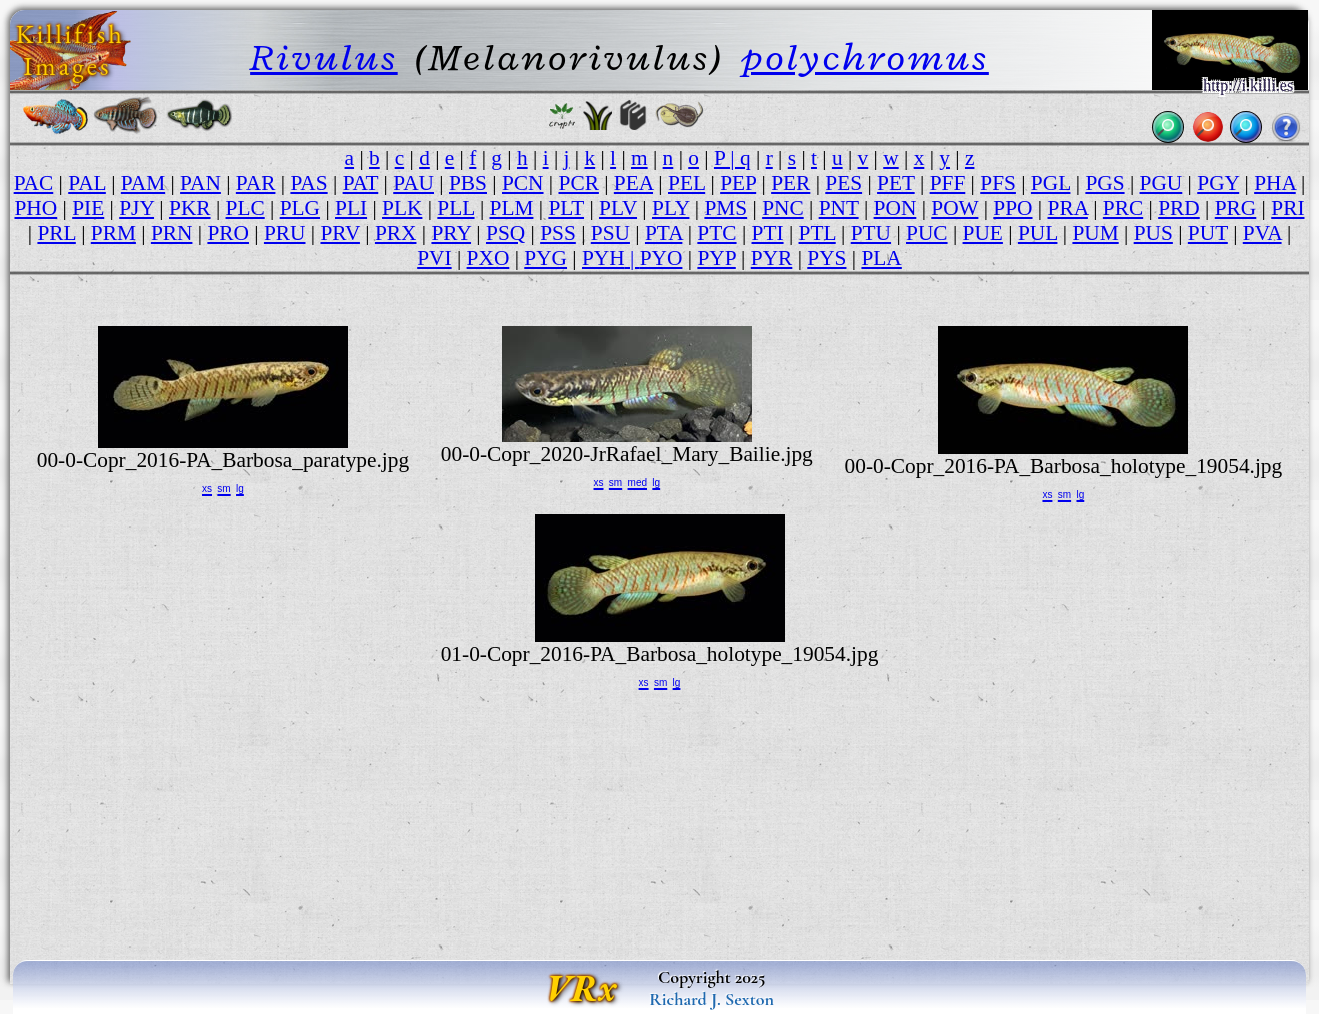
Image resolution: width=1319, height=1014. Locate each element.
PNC (783, 208)
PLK (402, 208)
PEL (686, 183)
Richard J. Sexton (711, 999)
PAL (87, 183)
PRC (1123, 208)
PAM (143, 183)
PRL (56, 233)
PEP (738, 183)
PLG (300, 208)
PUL (1038, 233)
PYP (716, 258)
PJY (136, 208)
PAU (413, 183)
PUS (1153, 233)
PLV (618, 208)
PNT (839, 208)
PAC (34, 183)
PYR (772, 258)
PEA (633, 183)
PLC (245, 208)
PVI (434, 258)
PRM (113, 233)
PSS (558, 233)
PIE (88, 208)
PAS (308, 183)
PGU (1161, 183)
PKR (190, 208)
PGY (1218, 183)
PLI (351, 208)
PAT (361, 183)
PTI (768, 233)
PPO (1012, 208)
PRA (1068, 208)
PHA (1275, 183)
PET (896, 183)
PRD (1179, 208)
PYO (661, 258)
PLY (670, 208)
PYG (545, 258)
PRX (396, 233)
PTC (716, 233)
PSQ (505, 233)
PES (843, 183)
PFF (948, 183)
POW (954, 208)
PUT (1208, 233)
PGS (1104, 183)
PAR (256, 183)
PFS (998, 183)
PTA (663, 233)
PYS (826, 258)
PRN (172, 233)
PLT (566, 208)
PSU (610, 233)
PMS (725, 208)
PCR (579, 183)
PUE (983, 233)
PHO (35, 208)
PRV (339, 233)
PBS (468, 183)
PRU (285, 233)
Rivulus (324, 57)
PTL (817, 233)
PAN (200, 183)
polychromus (865, 57)
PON (895, 208)
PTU (871, 233)
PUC (927, 233)
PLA (881, 258)
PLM (512, 208)
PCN (523, 183)
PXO (488, 258)
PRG (1236, 208)
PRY (451, 233)
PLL (455, 208)
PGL (1051, 183)
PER (790, 183)
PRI (1287, 208)
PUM (1095, 233)
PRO (228, 233)
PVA (1262, 233)
